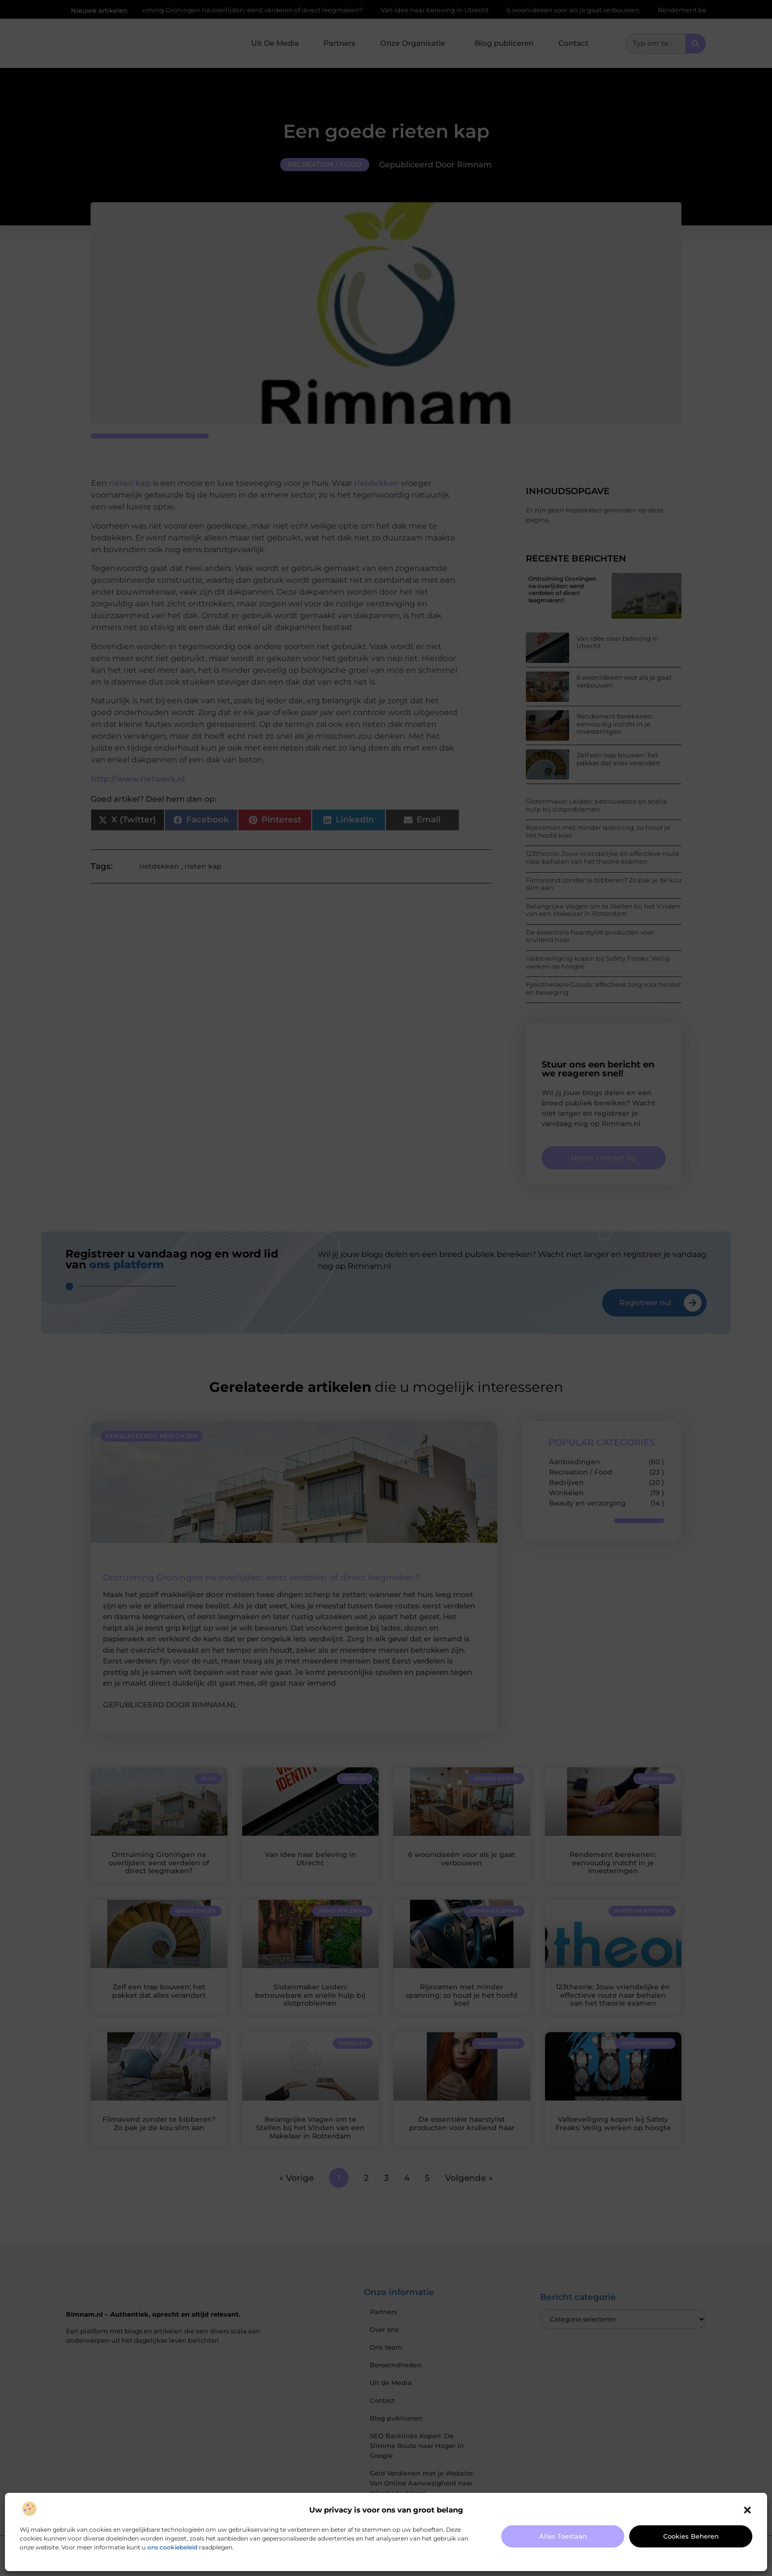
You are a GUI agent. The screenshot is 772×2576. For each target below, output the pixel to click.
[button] (747, 2510)
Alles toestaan (563, 2536)
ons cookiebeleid (172, 2547)
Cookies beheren (691, 2536)
